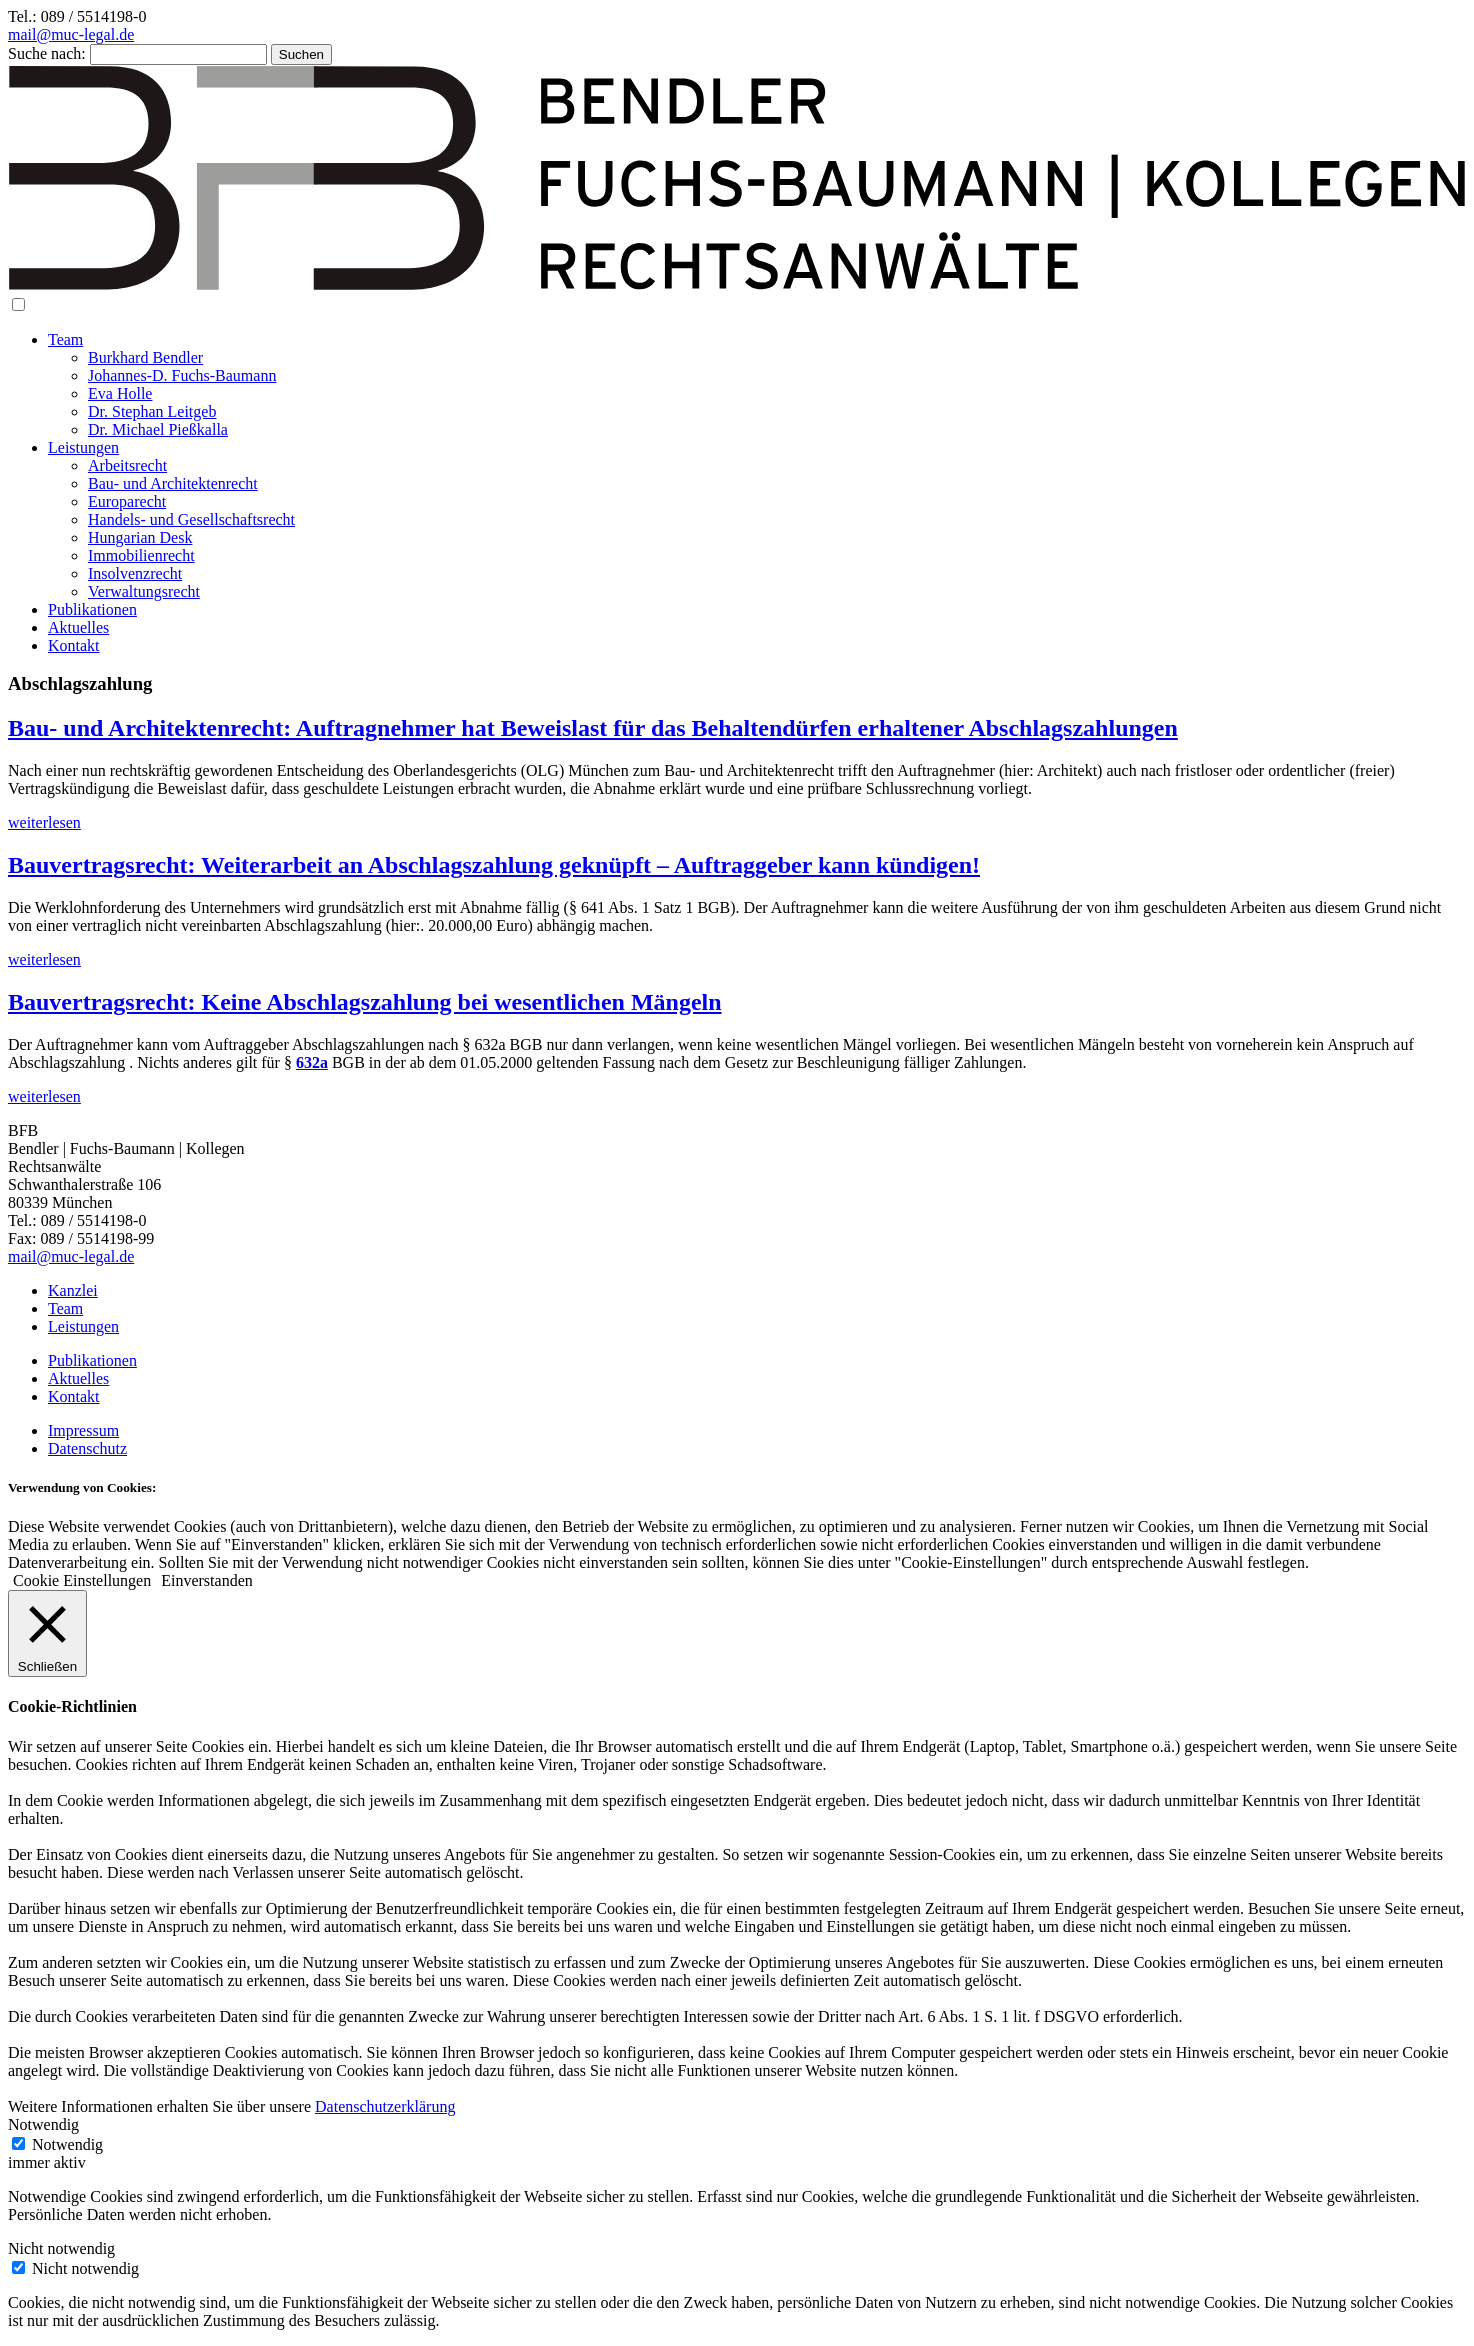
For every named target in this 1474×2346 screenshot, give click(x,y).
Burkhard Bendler (145, 357)
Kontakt (74, 645)
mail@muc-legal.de (71, 34)
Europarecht (127, 501)
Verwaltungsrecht (144, 591)
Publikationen (92, 609)
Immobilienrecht (141, 555)
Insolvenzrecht (135, 573)
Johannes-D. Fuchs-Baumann (182, 375)
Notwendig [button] (43, 2124)
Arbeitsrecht (127, 465)
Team (65, 339)
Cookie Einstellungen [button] (82, 1580)
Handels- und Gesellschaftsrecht (191, 519)
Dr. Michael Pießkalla (158, 429)
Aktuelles (78, 627)
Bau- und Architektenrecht (173, 483)
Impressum (83, 1430)
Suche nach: (47, 53)
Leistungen (83, 447)
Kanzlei (73, 1290)
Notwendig (67, 2144)
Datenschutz (87, 1448)
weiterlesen (44, 822)
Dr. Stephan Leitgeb (152, 411)
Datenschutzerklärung (385, 2106)
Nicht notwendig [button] (61, 2248)
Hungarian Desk (140, 537)
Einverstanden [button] (207, 1580)
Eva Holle (120, 393)
